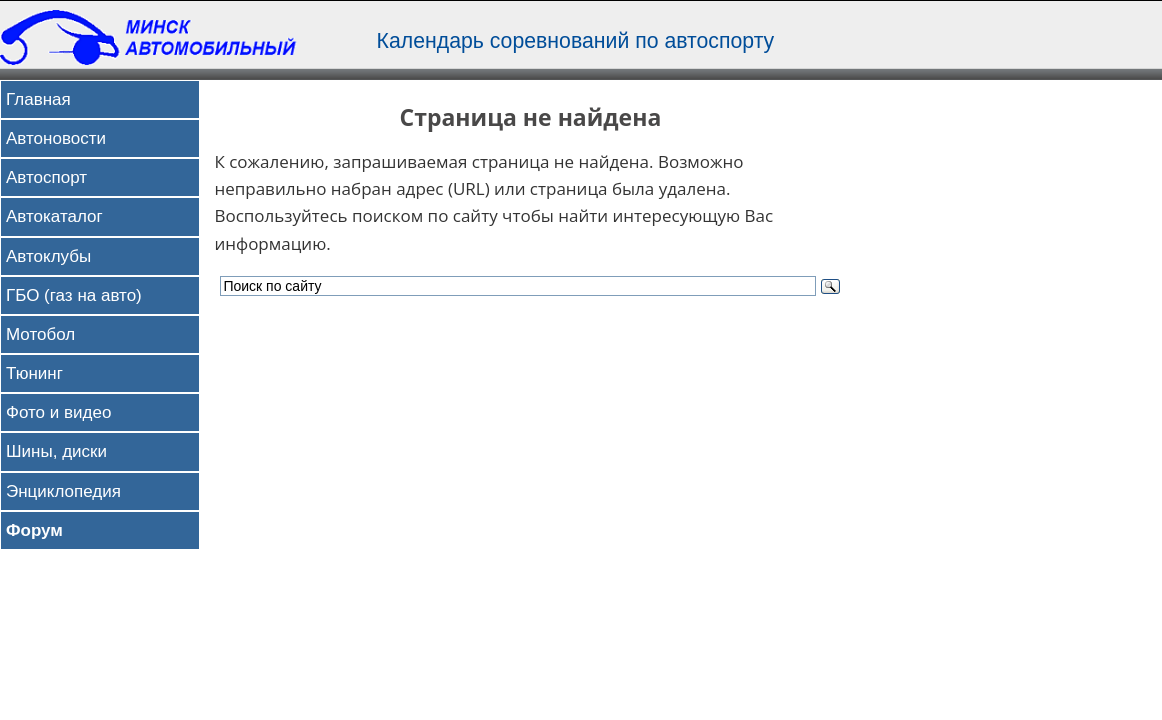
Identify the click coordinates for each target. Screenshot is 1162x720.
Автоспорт (46, 177)
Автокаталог (54, 216)
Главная (38, 99)
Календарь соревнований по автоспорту (576, 41)
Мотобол (40, 334)
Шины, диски (56, 451)
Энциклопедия (63, 491)
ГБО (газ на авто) (74, 295)
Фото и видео (58, 412)
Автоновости (56, 138)
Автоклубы (48, 256)
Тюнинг (34, 373)
